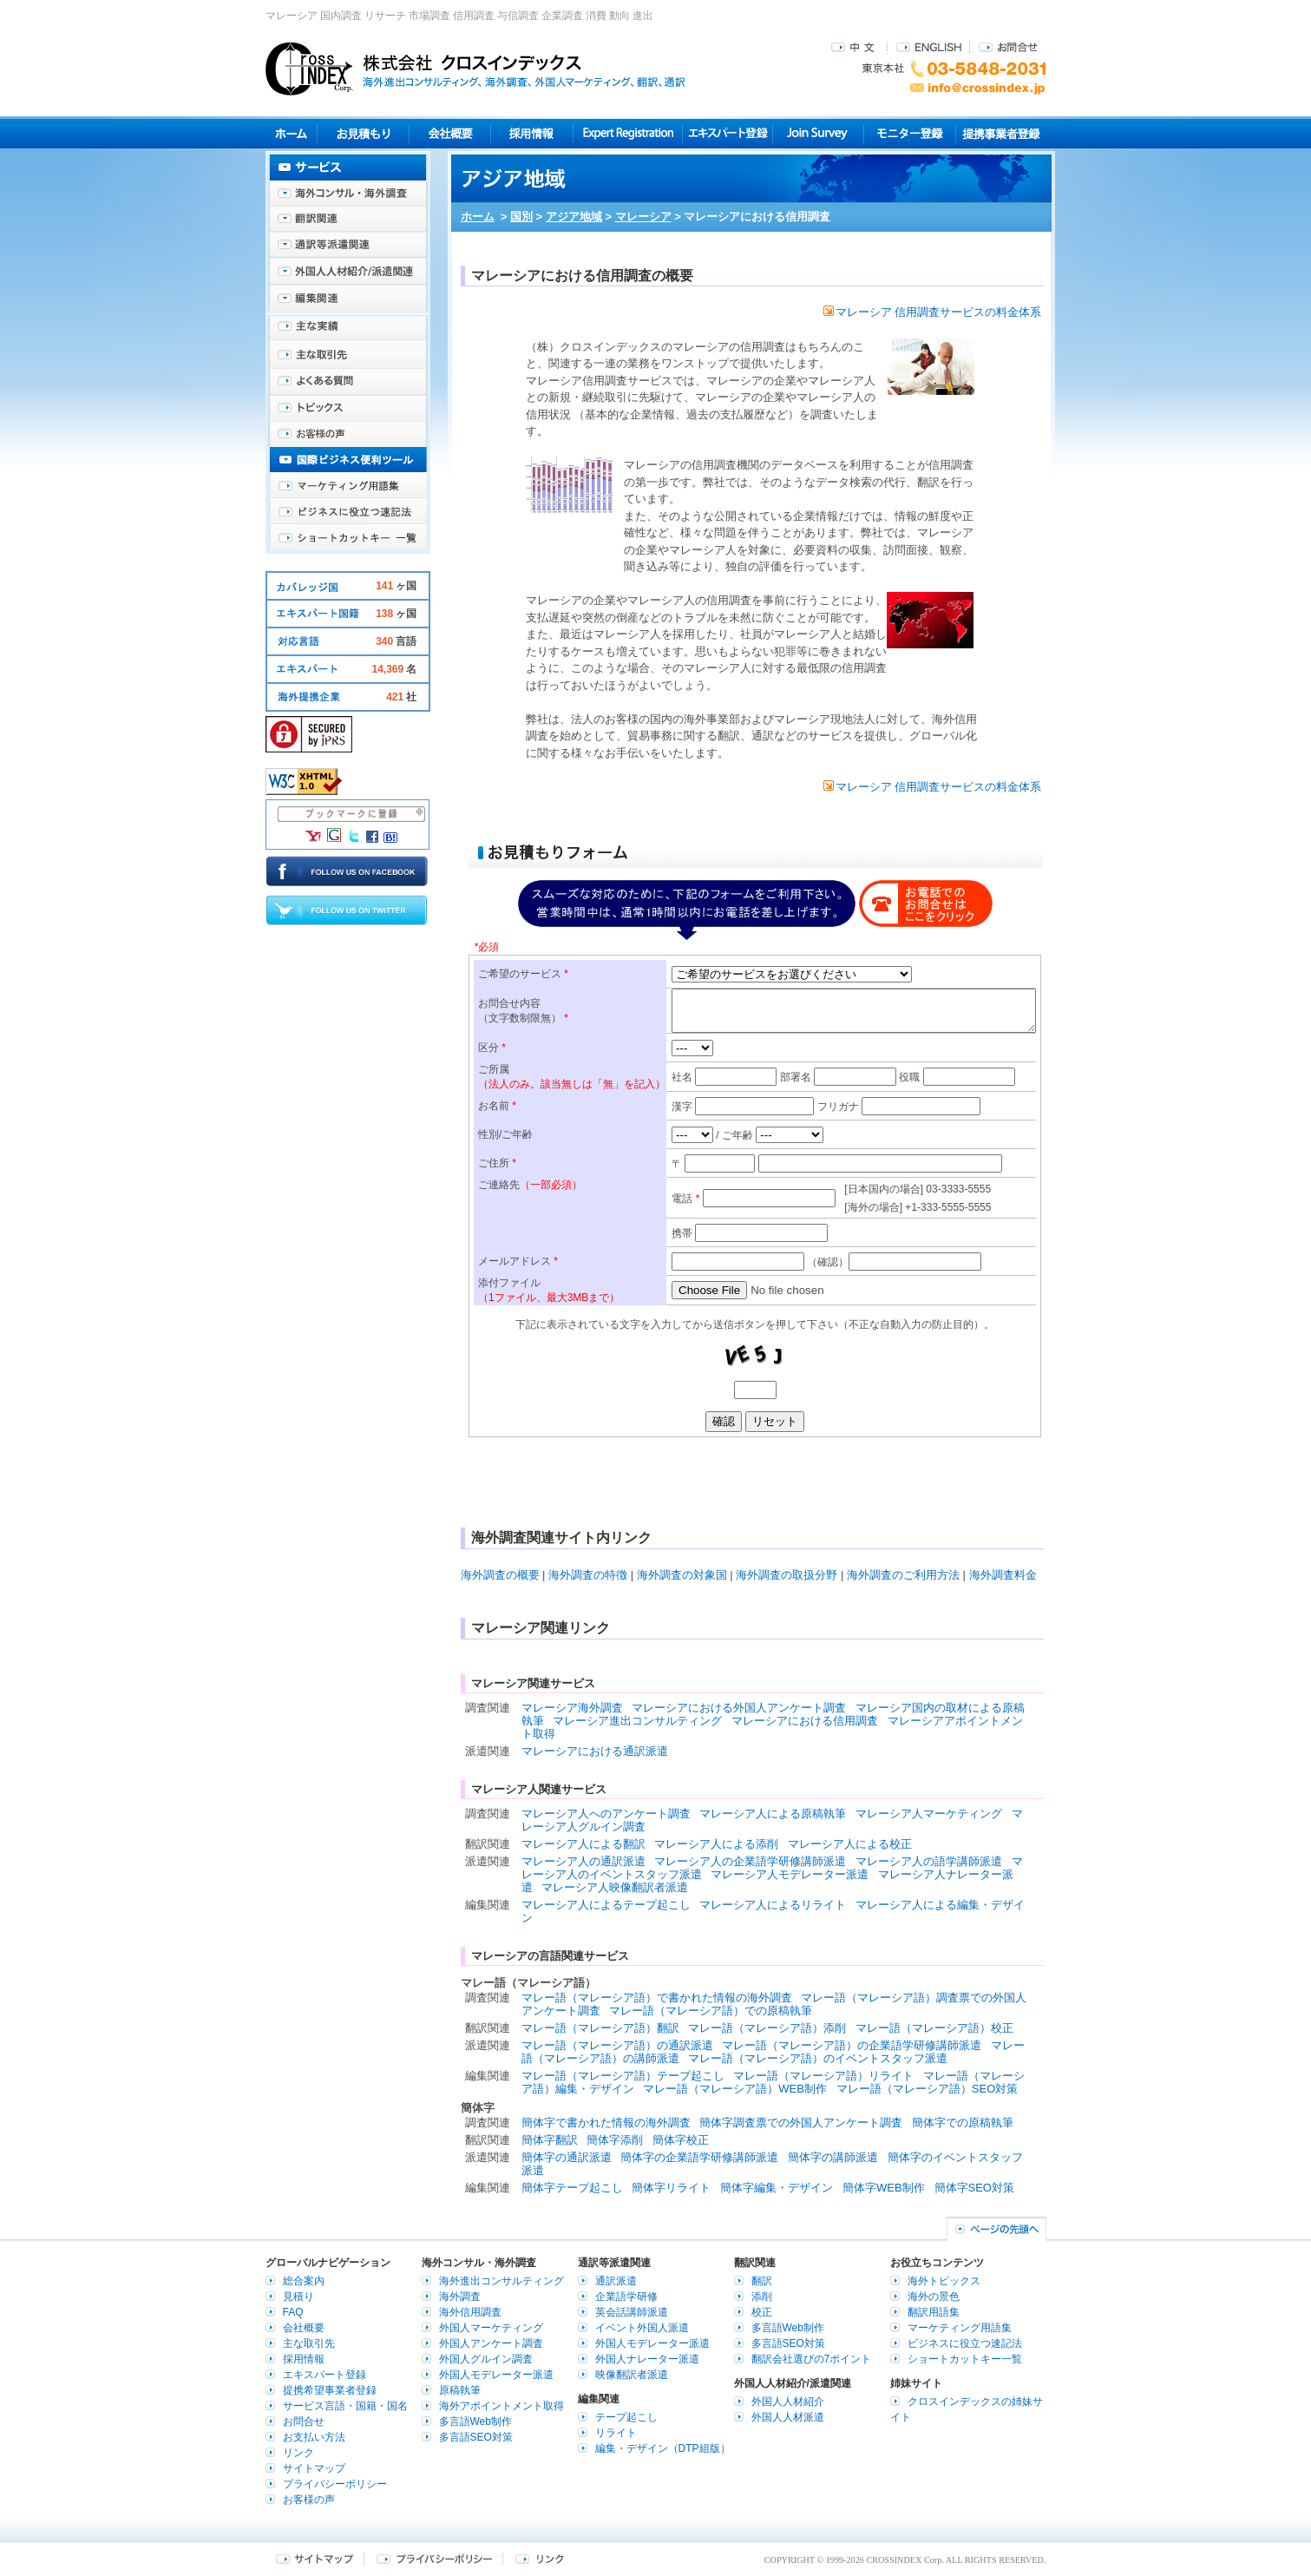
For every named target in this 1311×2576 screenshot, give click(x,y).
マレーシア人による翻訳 (583, 1843)
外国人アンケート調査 (491, 2343)
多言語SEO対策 (476, 2437)
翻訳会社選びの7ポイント (811, 2359)
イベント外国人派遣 (642, 2328)
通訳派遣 (616, 2281)
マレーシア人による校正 (850, 1843)
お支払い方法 (314, 2437)
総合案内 (303, 2281)
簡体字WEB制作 (883, 2187)
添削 (761, 2296)
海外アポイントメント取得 (501, 2406)
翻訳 (761, 2281)
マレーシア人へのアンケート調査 (606, 1813)
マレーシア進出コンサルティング (637, 1720)
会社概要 (450, 133)
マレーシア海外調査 (572, 1707)
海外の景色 (934, 2296)
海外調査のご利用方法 (903, 1574)
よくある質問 (348, 382)
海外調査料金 (1003, 1574)
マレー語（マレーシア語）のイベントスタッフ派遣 (817, 2058)
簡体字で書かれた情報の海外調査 (606, 2122)
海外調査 (460, 2296)
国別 (521, 216)
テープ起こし (626, 2417)
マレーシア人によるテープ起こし (606, 1904)
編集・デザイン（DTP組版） (663, 2448)
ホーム (478, 216)
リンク (298, 2453)
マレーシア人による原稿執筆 (772, 1813)
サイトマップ (314, 2468)
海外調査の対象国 (682, 1574)
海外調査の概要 (500, 1574)
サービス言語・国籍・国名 (345, 2406)
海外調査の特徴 (587, 1574)
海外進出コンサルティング (501, 2281)
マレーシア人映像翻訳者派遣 (614, 1887)
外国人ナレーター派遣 (647, 2359)
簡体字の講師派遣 (833, 2157)
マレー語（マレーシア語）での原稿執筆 (710, 2010)
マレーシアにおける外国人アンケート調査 (739, 1707)
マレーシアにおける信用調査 (804, 1720)
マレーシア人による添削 (716, 1843)
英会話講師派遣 (631, 2312)
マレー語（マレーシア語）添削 (767, 2027)
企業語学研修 (626, 2296)
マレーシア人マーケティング (928, 1813)
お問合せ (1008, 46)
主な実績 (348, 330)
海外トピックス (348, 408)
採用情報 (532, 133)
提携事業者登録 (1000, 133)
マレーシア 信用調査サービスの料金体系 (932, 312)
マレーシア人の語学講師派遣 (928, 1861)
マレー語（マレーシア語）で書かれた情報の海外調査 (656, 1997)
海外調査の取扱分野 (786, 1574)
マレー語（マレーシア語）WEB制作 (735, 2088)
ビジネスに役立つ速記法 (348, 512)
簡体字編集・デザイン (776, 2187)
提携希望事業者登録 (330, 2390)
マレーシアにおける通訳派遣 (594, 1751)
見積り (363, 133)
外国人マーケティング (491, 2328)
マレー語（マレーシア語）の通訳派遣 (617, 2045)
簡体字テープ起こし (572, 2187)
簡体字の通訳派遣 (566, 2157)
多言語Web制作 (475, 2421)
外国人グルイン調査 (486, 2359)
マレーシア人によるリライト (772, 1904)
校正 (761, 2312)
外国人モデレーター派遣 (496, 2375)
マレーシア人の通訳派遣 (583, 1861)
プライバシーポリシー (335, 2484)
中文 (855, 46)
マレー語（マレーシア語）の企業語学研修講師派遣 (851, 2045)
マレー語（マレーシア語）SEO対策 (927, 2088)
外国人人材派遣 (787, 2417)
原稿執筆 (460, 2390)
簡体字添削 (615, 2139)
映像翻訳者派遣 (631, 2375)
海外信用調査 (470, 2312)
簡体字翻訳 (549, 2139)
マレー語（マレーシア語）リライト (823, 2075)
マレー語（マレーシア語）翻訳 (600, 2027)
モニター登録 (909, 133)
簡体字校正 (680, 2139)
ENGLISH (928, 46)
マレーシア (643, 216)
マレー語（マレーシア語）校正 (934, 2027)
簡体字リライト (671, 2187)
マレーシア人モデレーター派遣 (790, 1874)
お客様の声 (348, 434)
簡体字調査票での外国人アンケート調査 (800, 2122)
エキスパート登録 (727, 133)
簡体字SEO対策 (974, 2187)
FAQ (293, 2312)
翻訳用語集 (934, 2312)
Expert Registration (628, 133)
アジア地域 (574, 216)
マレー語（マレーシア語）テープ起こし (622, 2075)
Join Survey (818, 133)
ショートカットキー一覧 (348, 538)
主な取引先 (348, 356)
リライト (616, 2433)
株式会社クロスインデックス (475, 68)
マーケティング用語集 (348, 486)
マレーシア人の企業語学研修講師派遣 (750, 1861)
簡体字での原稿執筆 (962, 2122)
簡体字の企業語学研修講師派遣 (699, 2157)
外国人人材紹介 (787, 2401)
